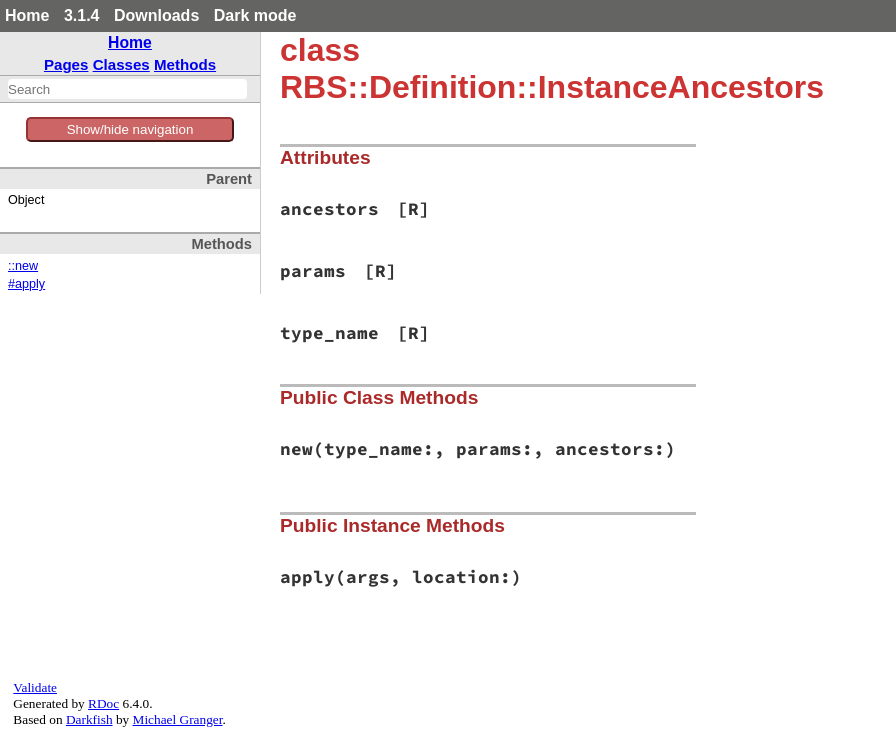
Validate (35, 687)
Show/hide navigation (130, 129)
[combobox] (127, 89)
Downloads (156, 15)
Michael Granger (178, 719)
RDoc (103, 703)
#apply (26, 284)
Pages (66, 64)
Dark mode (255, 15)
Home (27, 15)
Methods (185, 64)
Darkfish (89, 719)
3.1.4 (82, 15)
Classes (121, 64)
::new (23, 266)
